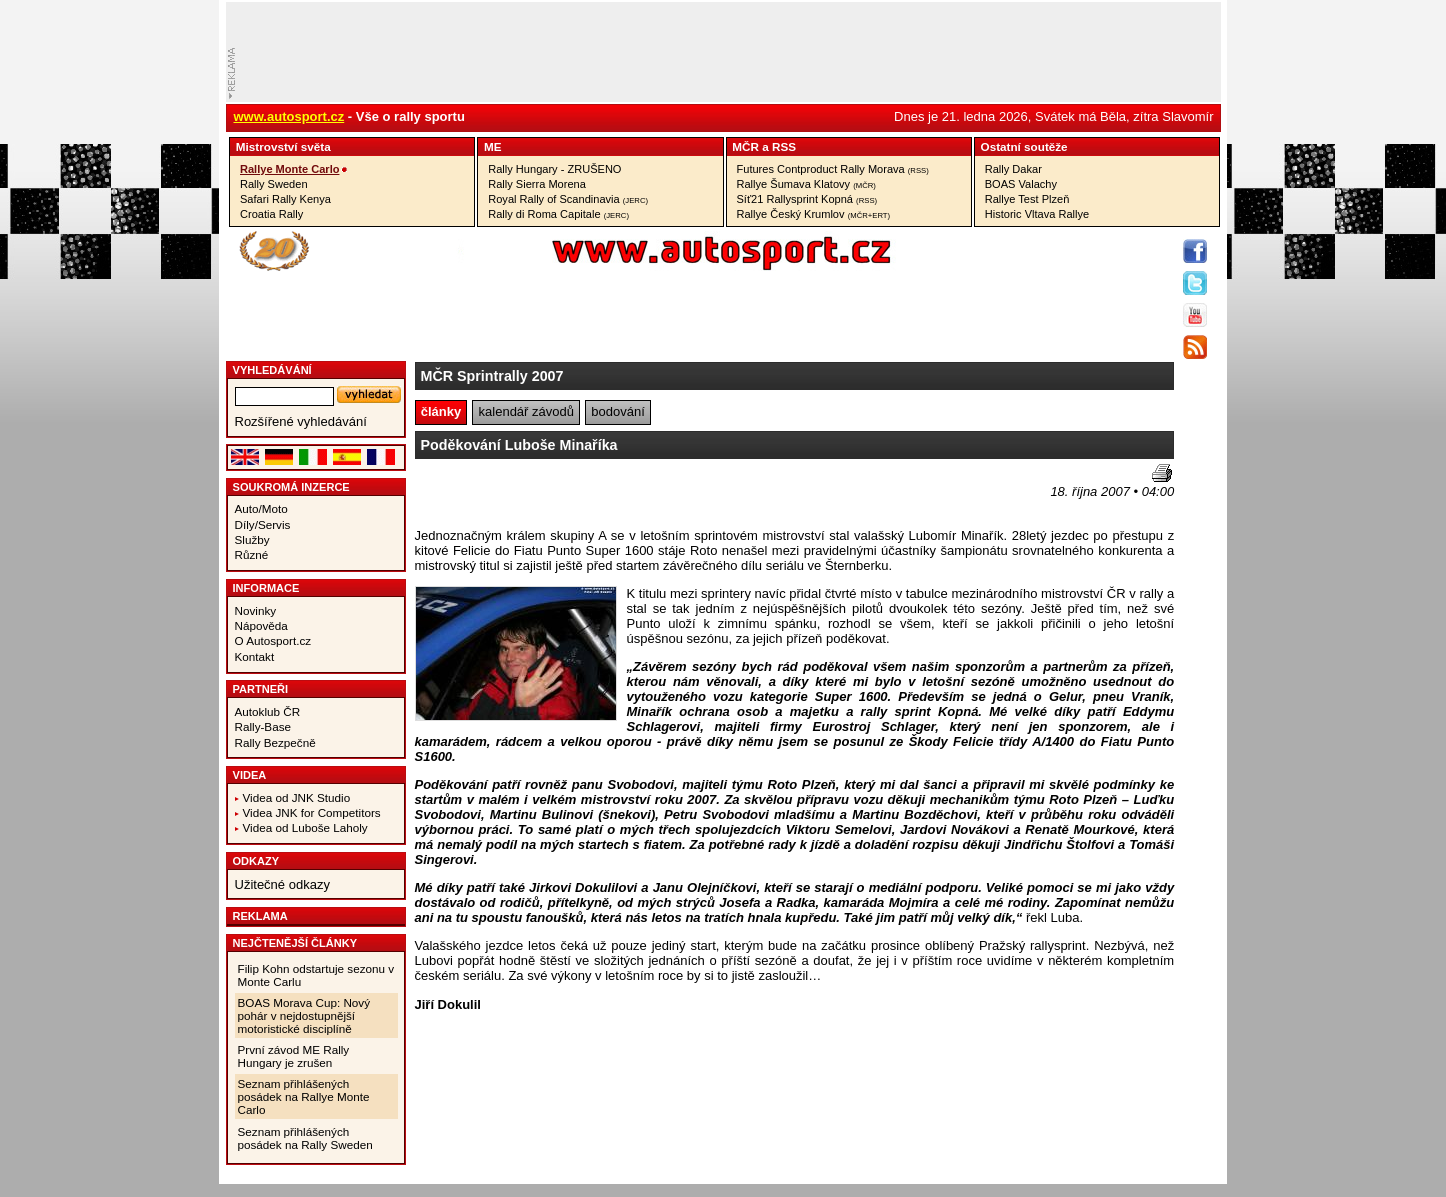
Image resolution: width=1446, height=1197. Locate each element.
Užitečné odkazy (282, 884)
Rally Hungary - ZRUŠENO (554, 169)
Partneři (261, 689)
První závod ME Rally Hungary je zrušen (294, 1056)
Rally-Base (263, 726)
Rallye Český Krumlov (814, 214)
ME (493, 146)
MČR (745, 146)
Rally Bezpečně (275, 742)
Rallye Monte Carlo (289, 169)
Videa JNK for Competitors (312, 812)
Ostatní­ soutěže (1024, 146)
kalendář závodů (526, 411)
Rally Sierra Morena (537, 184)
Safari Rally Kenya (285, 199)
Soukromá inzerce (291, 487)
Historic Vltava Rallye (1037, 214)
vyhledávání (272, 370)
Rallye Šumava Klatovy (806, 184)
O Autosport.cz (273, 640)
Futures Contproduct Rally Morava (833, 169)
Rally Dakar (1013, 169)
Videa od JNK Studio (297, 797)
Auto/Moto (261, 508)
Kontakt (255, 656)
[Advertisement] (532, 494)
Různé (252, 554)
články (441, 411)
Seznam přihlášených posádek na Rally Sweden (305, 1138)
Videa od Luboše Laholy (305, 827)
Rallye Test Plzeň (1027, 199)
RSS (784, 146)
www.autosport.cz (289, 116)
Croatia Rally (271, 214)
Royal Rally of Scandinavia (568, 199)
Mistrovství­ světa (283, 146)
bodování (618, 411)
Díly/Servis (263, 524)
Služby (252, 539)
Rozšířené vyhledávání (301, 421)
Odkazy (256, 861)
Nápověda (261, 625)
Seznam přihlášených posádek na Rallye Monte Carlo (304, 1096)
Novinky (256, 610)
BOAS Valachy (1021, 184)
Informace (266, 588)
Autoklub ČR (268, 711)
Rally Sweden (274, 184)
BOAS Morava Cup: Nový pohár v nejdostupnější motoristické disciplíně (304, 1015)
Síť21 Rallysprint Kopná (807, 199)
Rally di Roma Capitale (558, 214)
